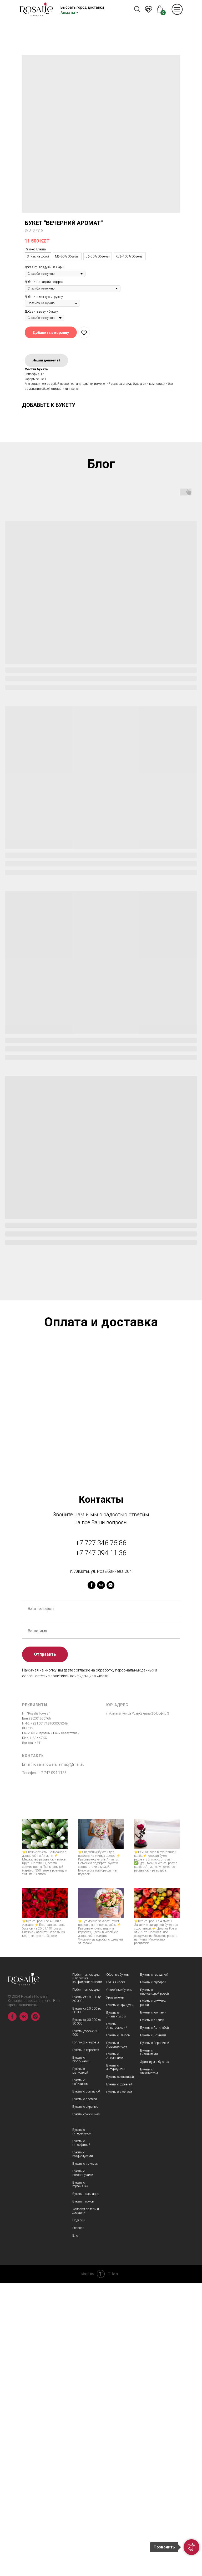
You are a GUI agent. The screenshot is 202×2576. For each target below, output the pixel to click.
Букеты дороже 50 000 (85, 2326)
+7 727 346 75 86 (101, 1836)
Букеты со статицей (120, 2370)
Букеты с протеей (84, 2392)
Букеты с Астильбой (154, 2320)
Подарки (78, 2513)
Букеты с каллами (153, 2305)
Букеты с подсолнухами (82, 2466)
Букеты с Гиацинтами (149, 2345)
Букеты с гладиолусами (82, 2447)
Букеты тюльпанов (85, 2487)
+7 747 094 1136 (53, 2066)
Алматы (67, 12)
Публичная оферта (86, 2282)
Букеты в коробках (85, 2343)
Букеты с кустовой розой (153, 2296)
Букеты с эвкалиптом (149, 2364)
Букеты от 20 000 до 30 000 (86, 2303)
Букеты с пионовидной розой (154, 2284)
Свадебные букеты (119, 2283)
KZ (148, 10)
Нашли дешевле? (46, 360)
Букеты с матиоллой (80, 2363)
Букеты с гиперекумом (81, 2424)
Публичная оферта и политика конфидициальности (87, 2271)
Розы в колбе (115, 2275)
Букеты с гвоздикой (154, 2267)
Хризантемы (115, 2290)
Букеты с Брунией (153, 2328)
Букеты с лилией (152, 2313)
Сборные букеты (117, 2267)
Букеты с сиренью (85, 2399)
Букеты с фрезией (119, 2377)
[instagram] (110, 1878)
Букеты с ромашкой (86, 2384)
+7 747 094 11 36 (101, 1846)
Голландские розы (85, 2335)
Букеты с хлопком (119, 2385)
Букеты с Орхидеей (119, 2298)
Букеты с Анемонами (114, 2349)
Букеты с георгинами (80, 2352)
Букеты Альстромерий (116, 2318)
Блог (75, 2528)
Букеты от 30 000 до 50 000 (86, 2314)
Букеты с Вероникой (154, 2336)
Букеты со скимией (86, 2407)
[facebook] (91, 1878)
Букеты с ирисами (85, 2456)
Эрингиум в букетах (154, 2355)
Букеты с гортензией (80, 2477)
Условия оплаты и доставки (85, 2503)
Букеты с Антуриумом (115, 2360)
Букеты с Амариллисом (116, 2337)
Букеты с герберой (153, 2275)
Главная (78, 2521)
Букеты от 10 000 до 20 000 (86, 2292)
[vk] (101, 1878)
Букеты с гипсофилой (81, 2436)
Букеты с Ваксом (118, 2328)
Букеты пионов (83, 2494)
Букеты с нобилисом (80, 2375)
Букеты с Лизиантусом (116, 2307)
